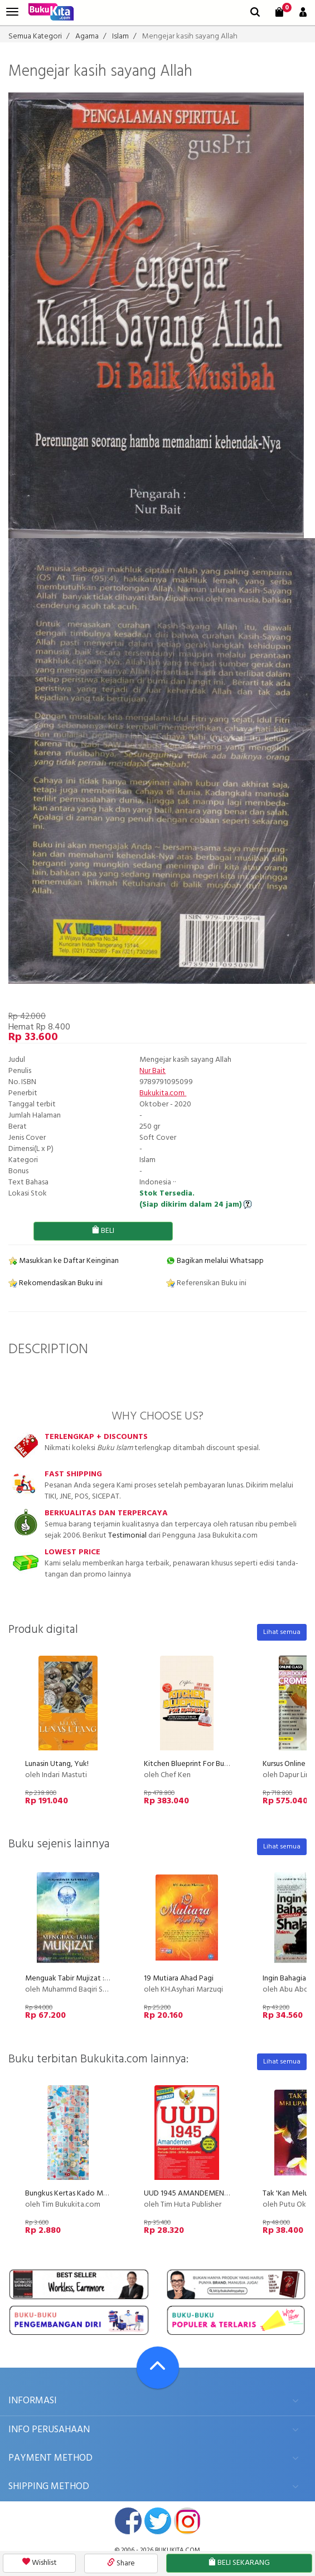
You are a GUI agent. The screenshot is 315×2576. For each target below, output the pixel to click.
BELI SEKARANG (239, 2563)
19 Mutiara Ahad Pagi (179, 1978)
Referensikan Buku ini (206, 1283)
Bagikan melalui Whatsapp (215, 1261)
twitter (158, 2521)
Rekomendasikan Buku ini (55, 1283)
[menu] (12, 12)
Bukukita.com (162, 1093)
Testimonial (127, 1535)
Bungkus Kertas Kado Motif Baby (79, 2193)
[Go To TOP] (158, 2367)
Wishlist (39, 2563)
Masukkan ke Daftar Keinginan (63, 1261)
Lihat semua (282, 1632)
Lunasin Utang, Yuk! (57, 1764)
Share (121, 2563)
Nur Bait (152, 1071)
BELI (102, 1230)
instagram (187, 2521)
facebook (128, 2521)
